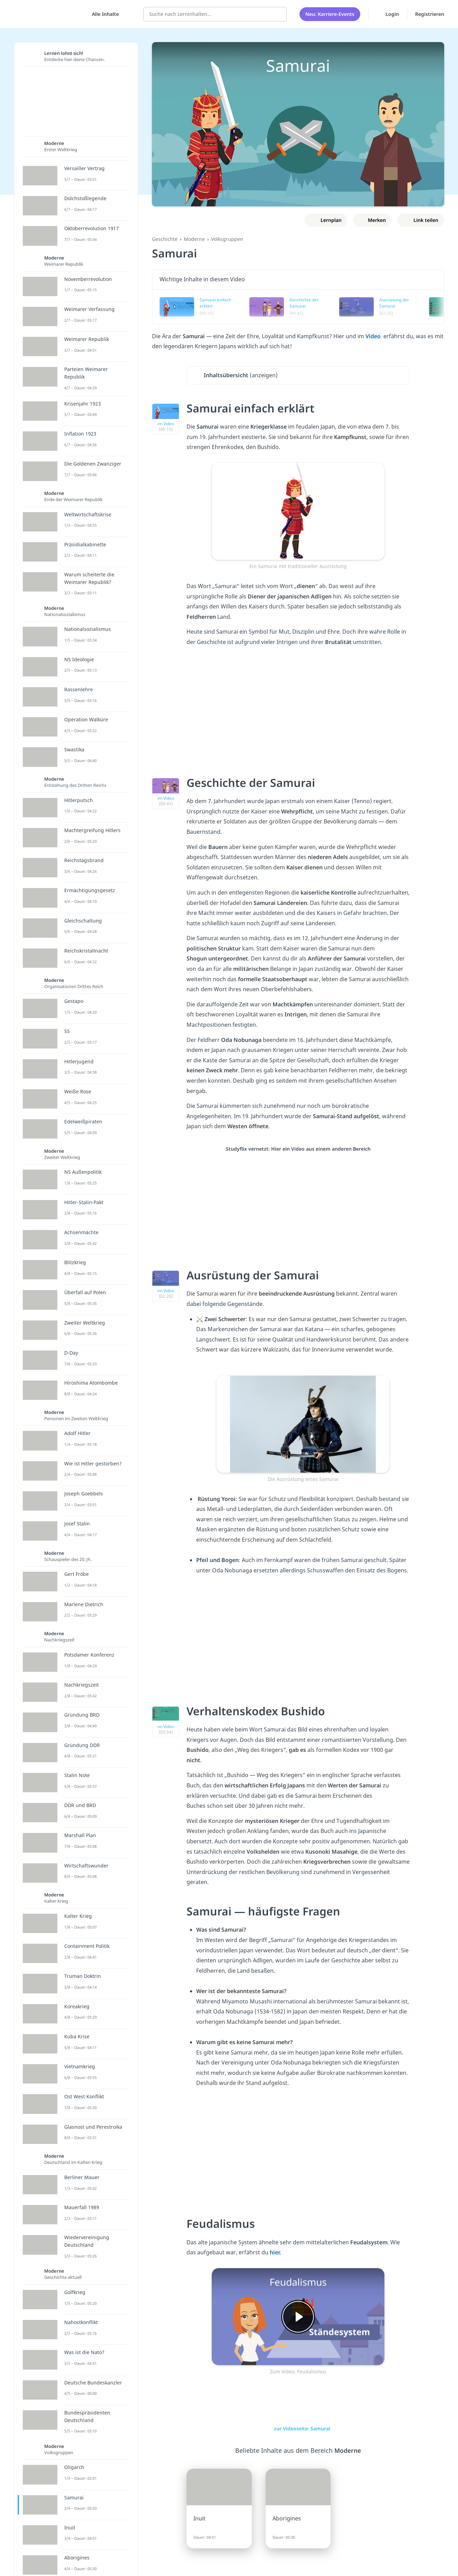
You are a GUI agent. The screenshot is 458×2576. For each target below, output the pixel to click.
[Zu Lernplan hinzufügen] (326, 220)
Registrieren (429, 13)
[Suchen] (278, 14)
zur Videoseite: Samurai (298, 2428)
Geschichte (165, 239)
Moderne (194, 239)
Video (373, 336)
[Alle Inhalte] (103, 13)
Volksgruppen (227, 239)
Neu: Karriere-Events (329, 13)
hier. (275, 2252)
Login (387, 13)
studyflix (46, 13)
